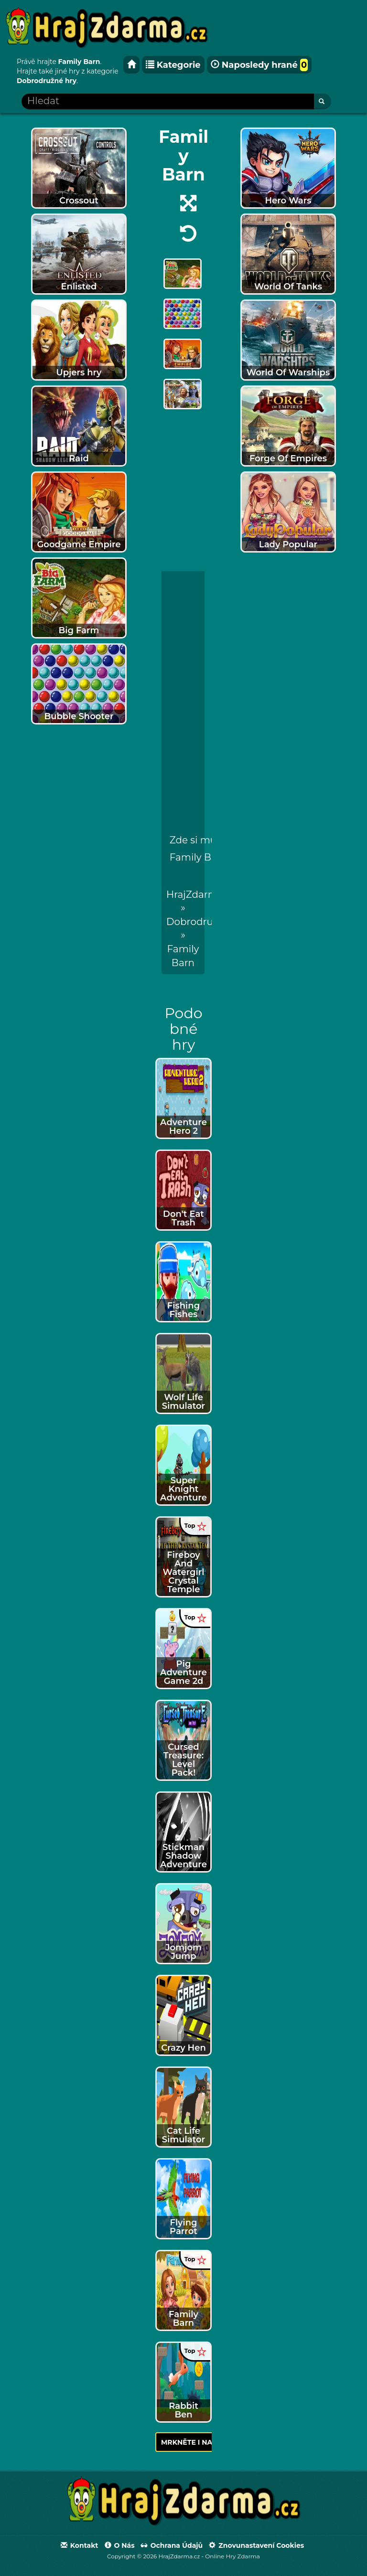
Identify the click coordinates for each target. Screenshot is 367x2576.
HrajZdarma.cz (201, 894)
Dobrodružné (198, 921)
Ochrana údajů (172, 2545)
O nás (120, 2545)
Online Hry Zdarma (232, 2556)
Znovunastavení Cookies (256, 2545)
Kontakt (79, 2545)
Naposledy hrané (259, 65)
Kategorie (173, 65)
